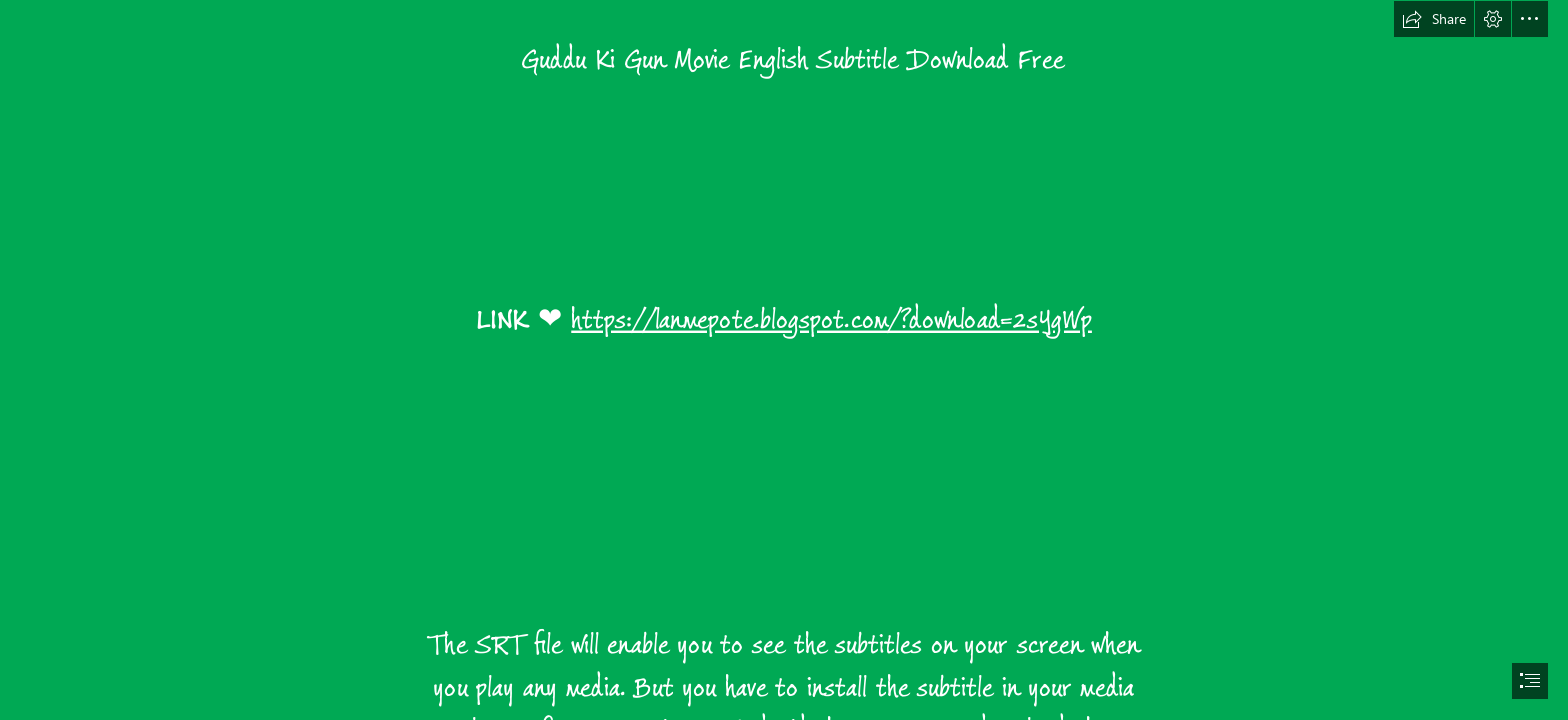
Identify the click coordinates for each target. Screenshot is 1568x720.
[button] (1434, 19)
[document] (784, 360)
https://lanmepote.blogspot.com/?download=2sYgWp (831, 320)
